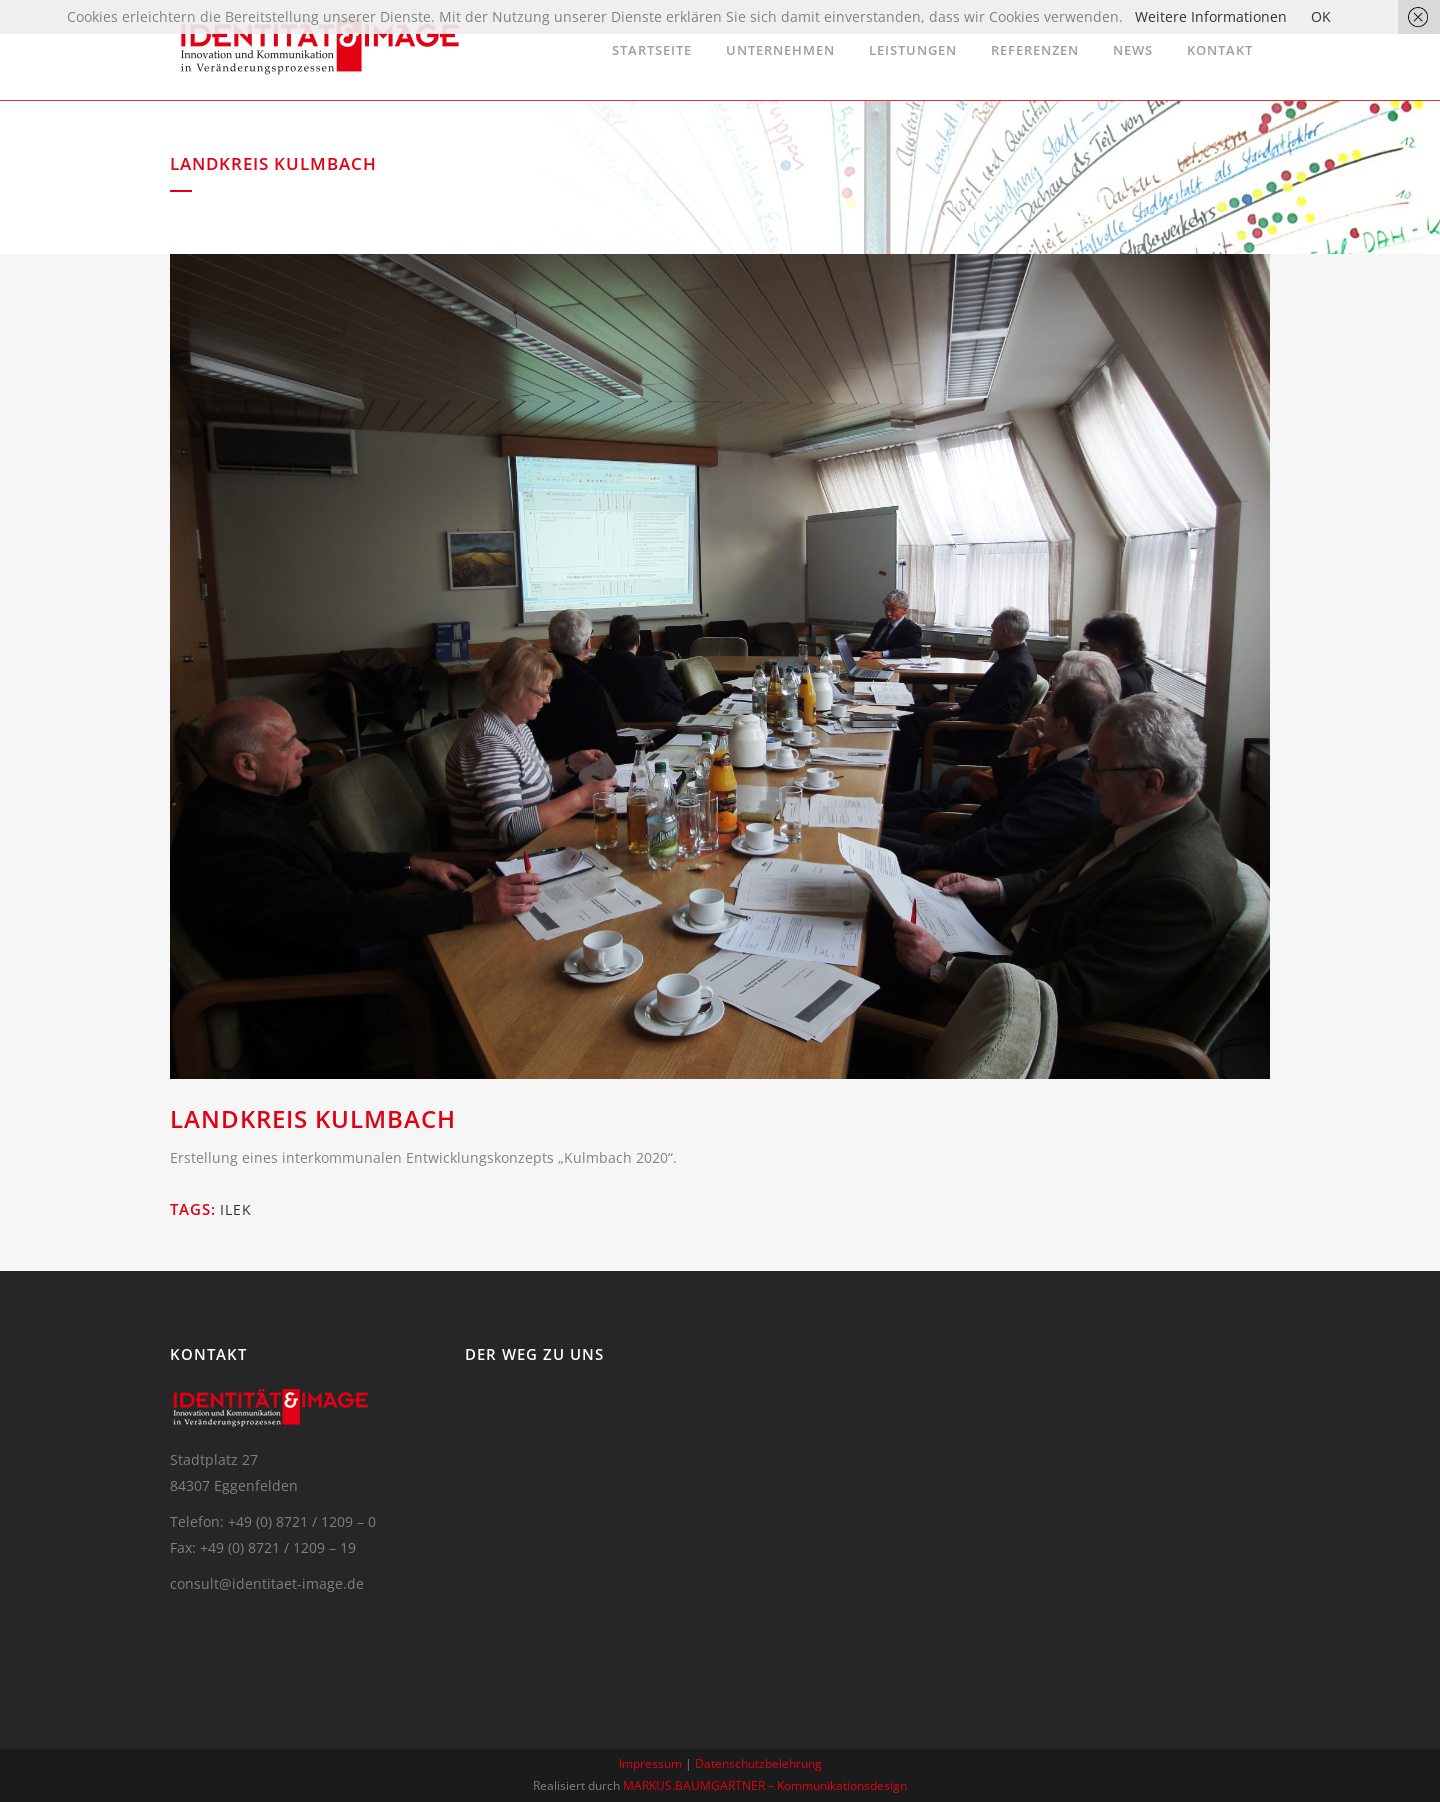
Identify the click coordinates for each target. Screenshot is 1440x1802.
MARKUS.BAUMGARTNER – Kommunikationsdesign (765, 1785)
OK (1321, 16)
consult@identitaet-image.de (267, 1583)
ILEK (236, 1209)
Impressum (650, 1763)
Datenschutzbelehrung (758, 1763)
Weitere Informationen (1211, 16)
